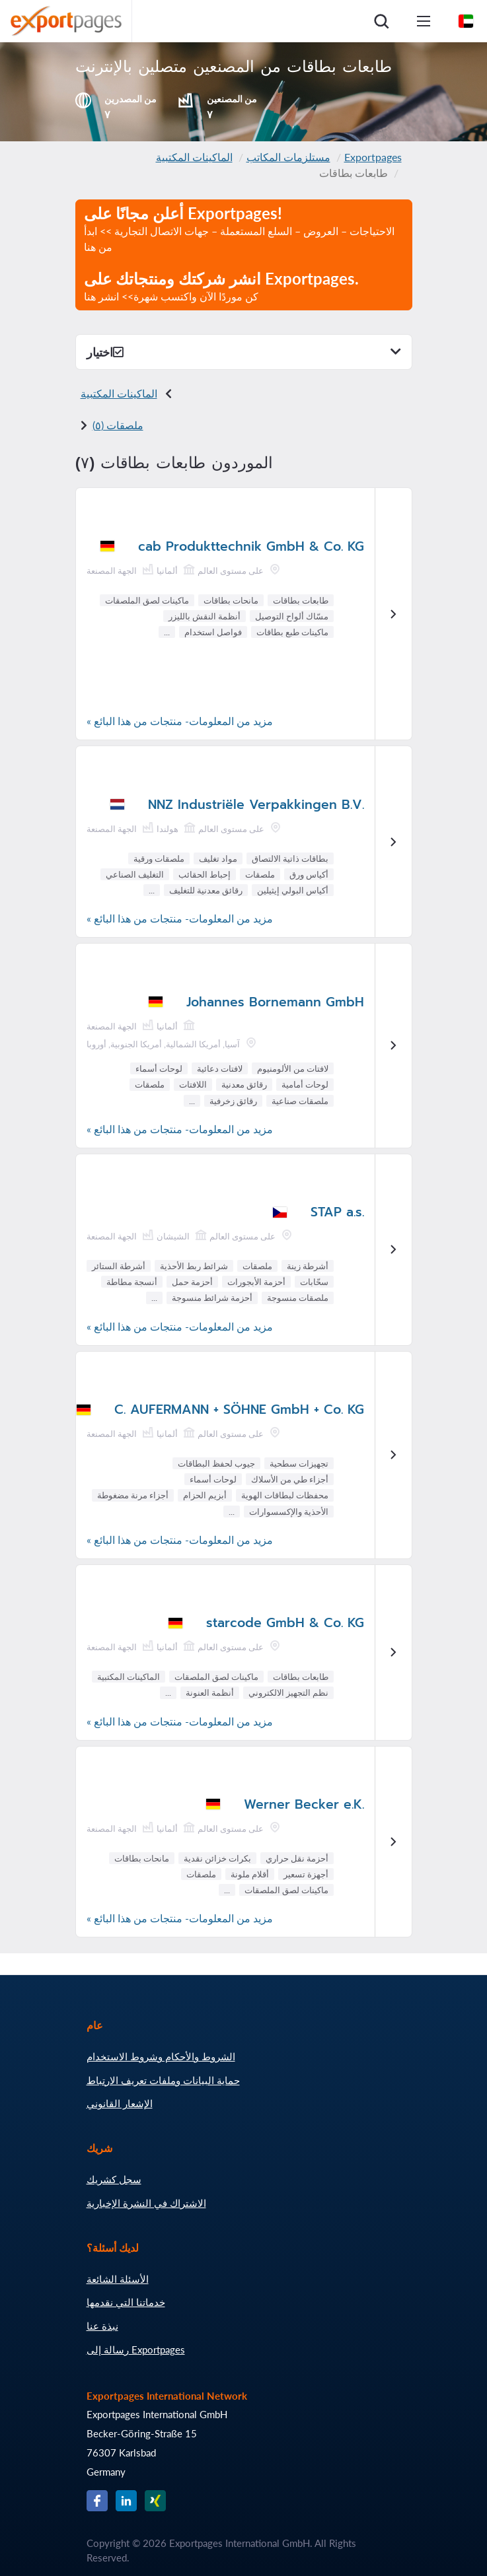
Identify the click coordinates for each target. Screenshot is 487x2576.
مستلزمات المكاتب (288, 157)
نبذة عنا (102, 2326)
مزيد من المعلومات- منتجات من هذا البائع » (180, 720)
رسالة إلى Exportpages (136, 2349)
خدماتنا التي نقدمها (126, 2302)
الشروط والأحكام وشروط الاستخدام (161, 2056)
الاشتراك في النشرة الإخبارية (146, 2203)
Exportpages (373, 157)
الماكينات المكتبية (194, 157)
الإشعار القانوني (120, 2103)
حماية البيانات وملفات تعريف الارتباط (163, 2080)
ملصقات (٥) (118, 425)
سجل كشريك (114, 2179)
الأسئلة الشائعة (118, 2279)
